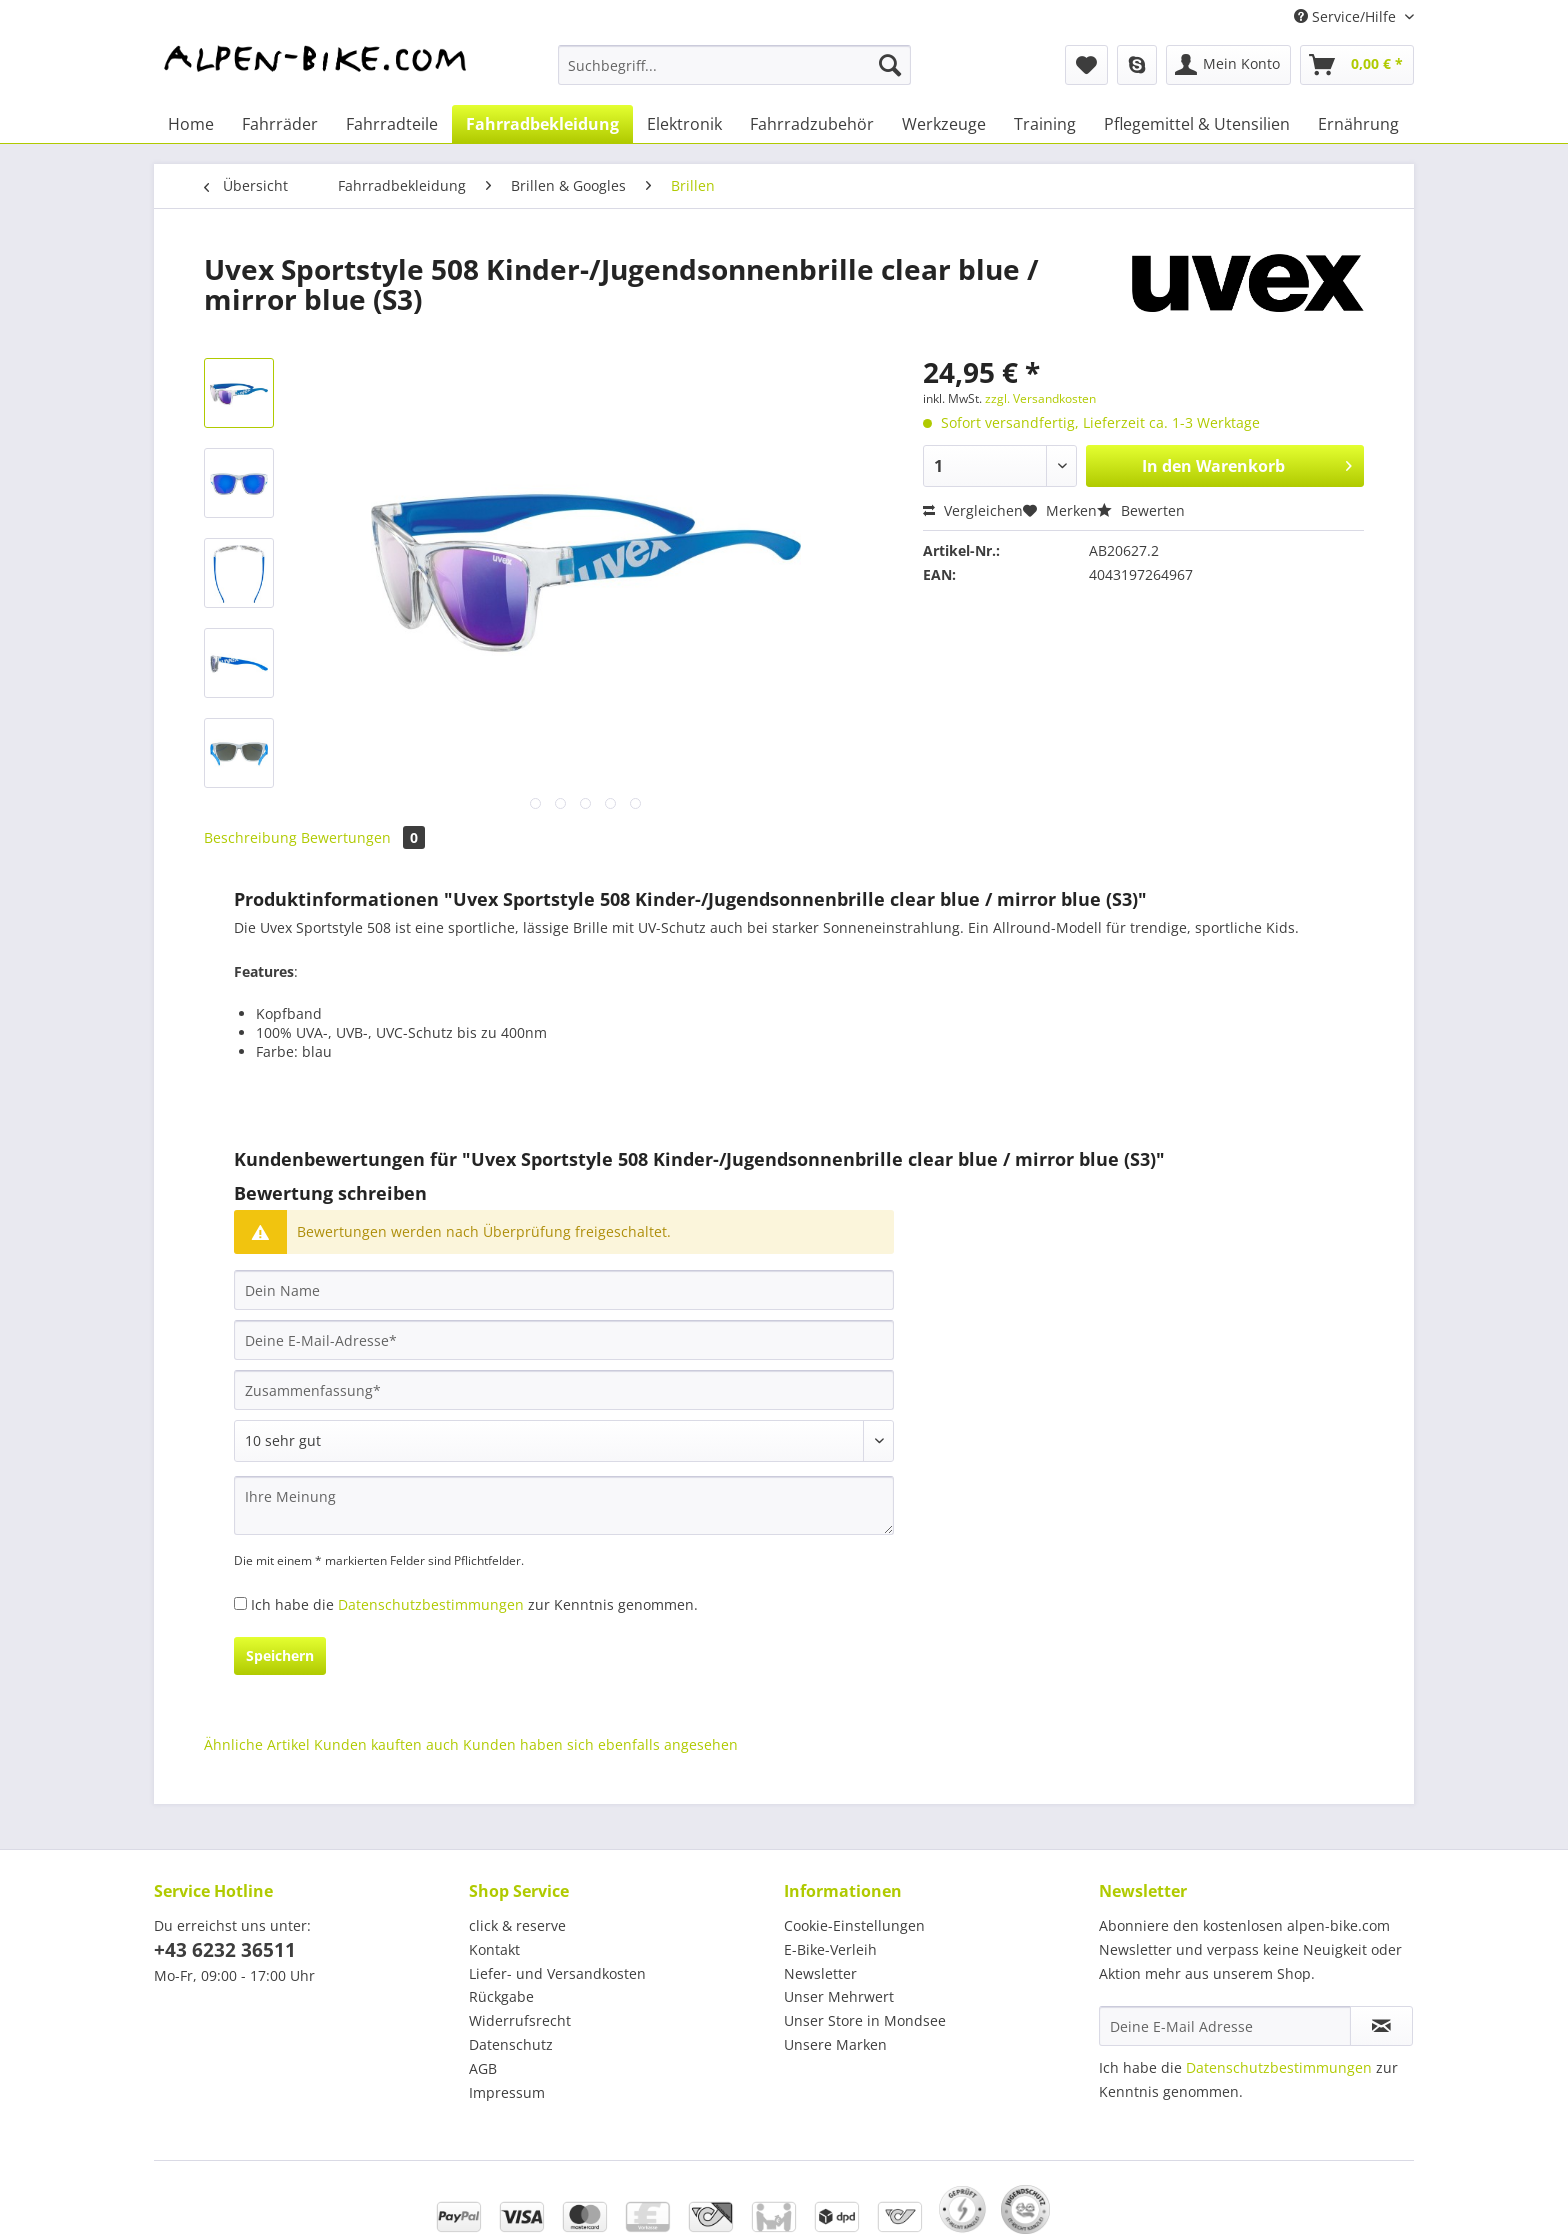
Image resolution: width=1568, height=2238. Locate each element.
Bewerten (1141, 510)
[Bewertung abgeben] (564, 1441)
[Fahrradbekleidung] (542, 124)
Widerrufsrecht (520, 2020)
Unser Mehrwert (839, 1996)
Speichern (280, 1655)
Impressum (507, 2092)
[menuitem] (734, 74)
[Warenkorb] (1357, 65)
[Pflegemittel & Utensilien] (1197, 124)
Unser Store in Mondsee (865, 2020)
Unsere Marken (835, 2044)
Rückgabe (501, 1996)
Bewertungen (363, 837)
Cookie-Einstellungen (854, 1925)
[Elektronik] (684, 124)
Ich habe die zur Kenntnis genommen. (474, 1604)
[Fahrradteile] (392, 124)
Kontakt (494, 1949)
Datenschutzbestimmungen (431, 1604)
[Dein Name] (564, 1290)
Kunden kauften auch (386, 1744)
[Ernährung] (1358, 124)
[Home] (191, 124)
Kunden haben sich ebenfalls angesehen (600, 1744)
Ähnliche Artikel (257, 1744)
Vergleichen (973, 510)
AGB (483, 2068)
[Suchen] (890, 65)
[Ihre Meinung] (564, 1505)
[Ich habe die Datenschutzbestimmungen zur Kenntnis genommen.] (240, 1603)
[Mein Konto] (1228, 65)
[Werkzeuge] (944, 124)
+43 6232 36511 (225, 1950)
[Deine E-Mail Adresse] (1225, 2026)
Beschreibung (250, 837)
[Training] (1045, 124)
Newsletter (820, 1973)
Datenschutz (511, 2044)
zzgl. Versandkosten (1040, 398)
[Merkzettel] (1086, 65)
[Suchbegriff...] (734, 65)
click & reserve (517, 1925)
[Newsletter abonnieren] (1381, 2026)
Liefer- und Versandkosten (557, 1973)
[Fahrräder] (280, 124)
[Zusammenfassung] (564, 1390)
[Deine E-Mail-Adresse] (564, 1340)
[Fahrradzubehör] (812, 124)
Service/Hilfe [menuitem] (1347, 16)
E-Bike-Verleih (830, 1949)
